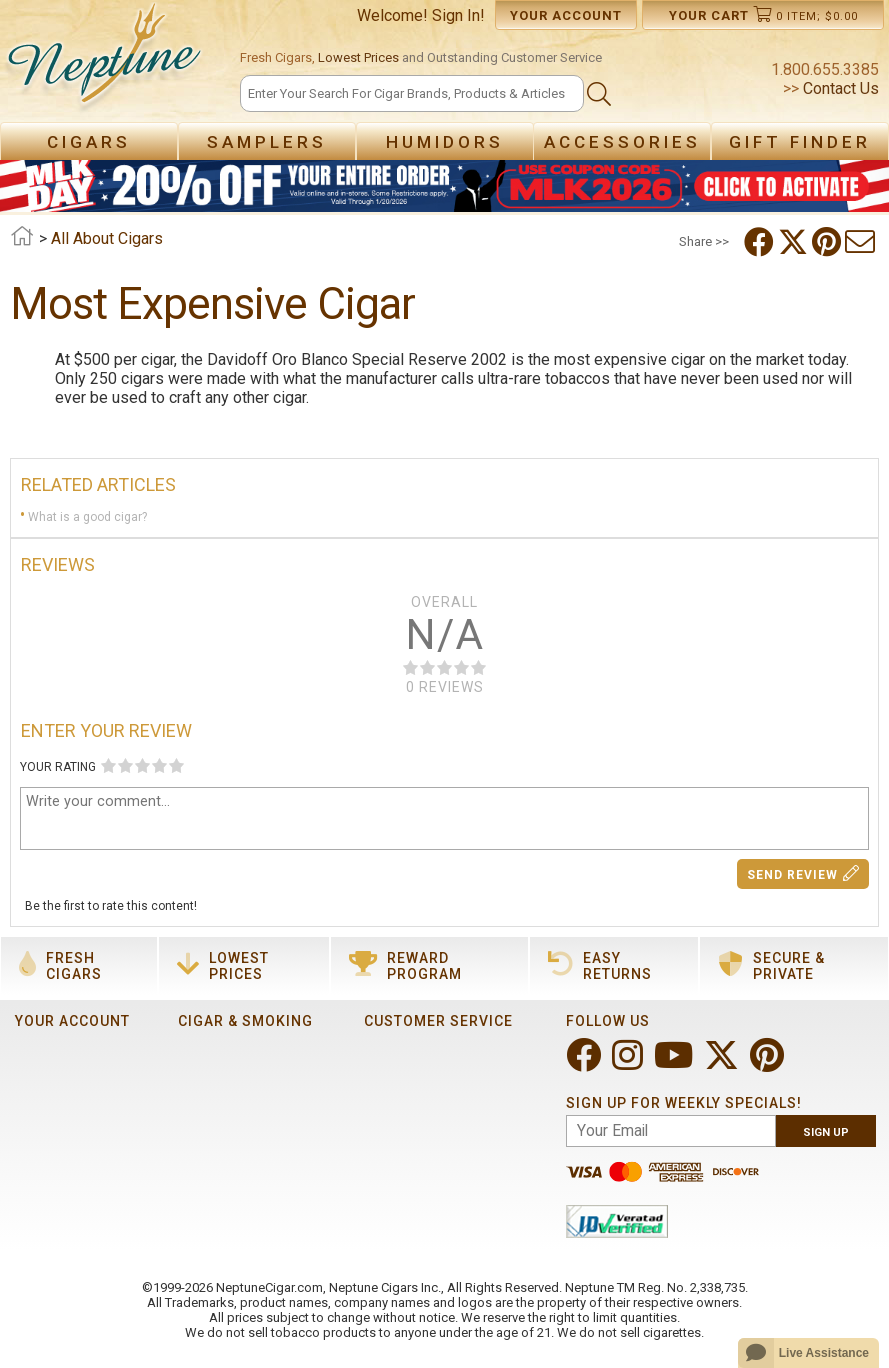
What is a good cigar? (87, 517)
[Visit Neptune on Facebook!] (585, 1063)
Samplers (267, 142)
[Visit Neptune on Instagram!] (629, 1063)
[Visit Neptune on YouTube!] (675, 1063)
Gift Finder (800, 142)
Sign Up (826, 1132)
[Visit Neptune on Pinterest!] (769, 1063)
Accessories (622, 142)
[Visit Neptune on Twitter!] (723, 1063)
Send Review (803, 873)
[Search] (412, 93)
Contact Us (839, 88)
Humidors (445, 142)
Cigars (89, 142)
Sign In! (458, 15)
